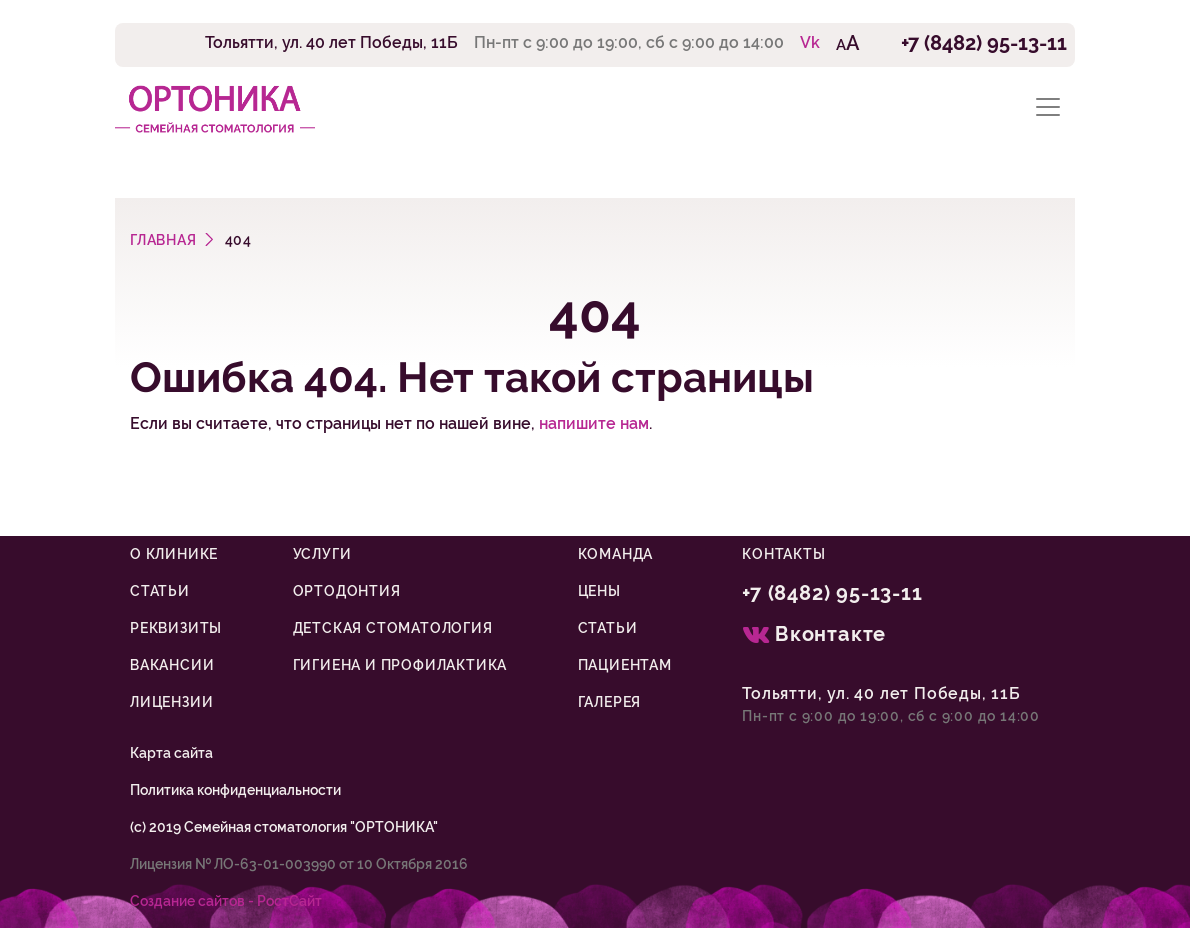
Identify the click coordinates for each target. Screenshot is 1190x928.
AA (848, 43)
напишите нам (594, 423)
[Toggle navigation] (1048, 107)
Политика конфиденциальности (235, 790)
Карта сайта (171, 753)
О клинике (174, 554)
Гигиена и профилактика (400, 665)
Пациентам (625, 665)
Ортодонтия (347, 591)
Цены (599, 591)
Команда (616, 554)
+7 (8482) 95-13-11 (984, 43)
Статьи (160, 591)
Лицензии (171, 702)
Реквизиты (176, 628)
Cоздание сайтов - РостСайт (226, 901)
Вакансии (172, 665)
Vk (810, 42)
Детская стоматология (393, 628)
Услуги (322, 554)
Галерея (610, 702)
